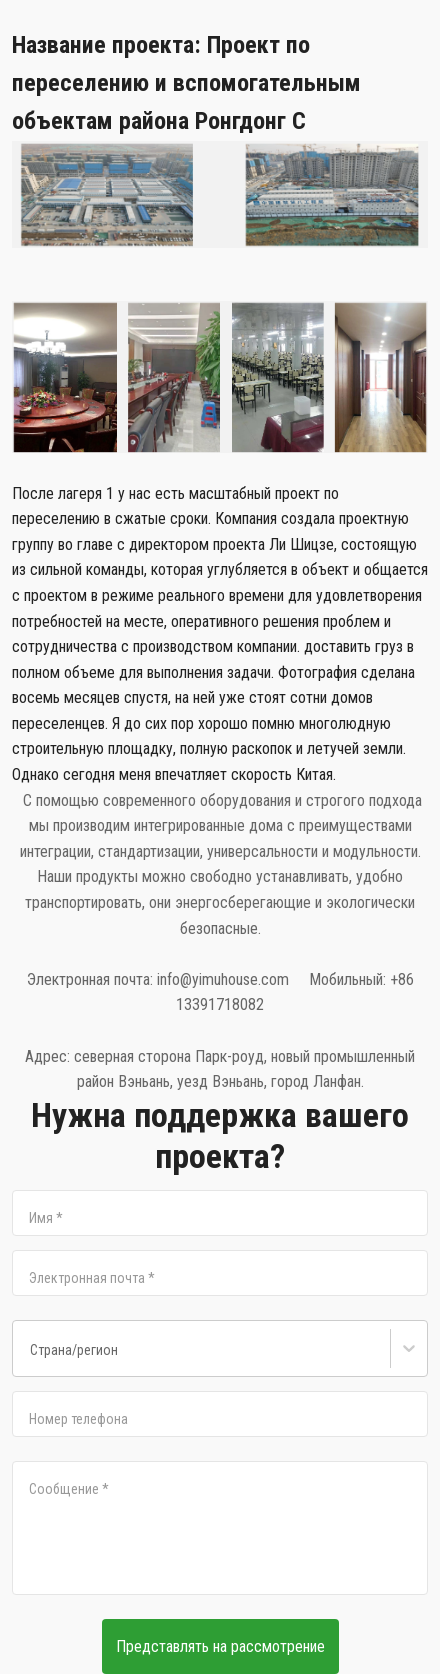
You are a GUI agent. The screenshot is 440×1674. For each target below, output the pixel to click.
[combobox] (30, 1356)
